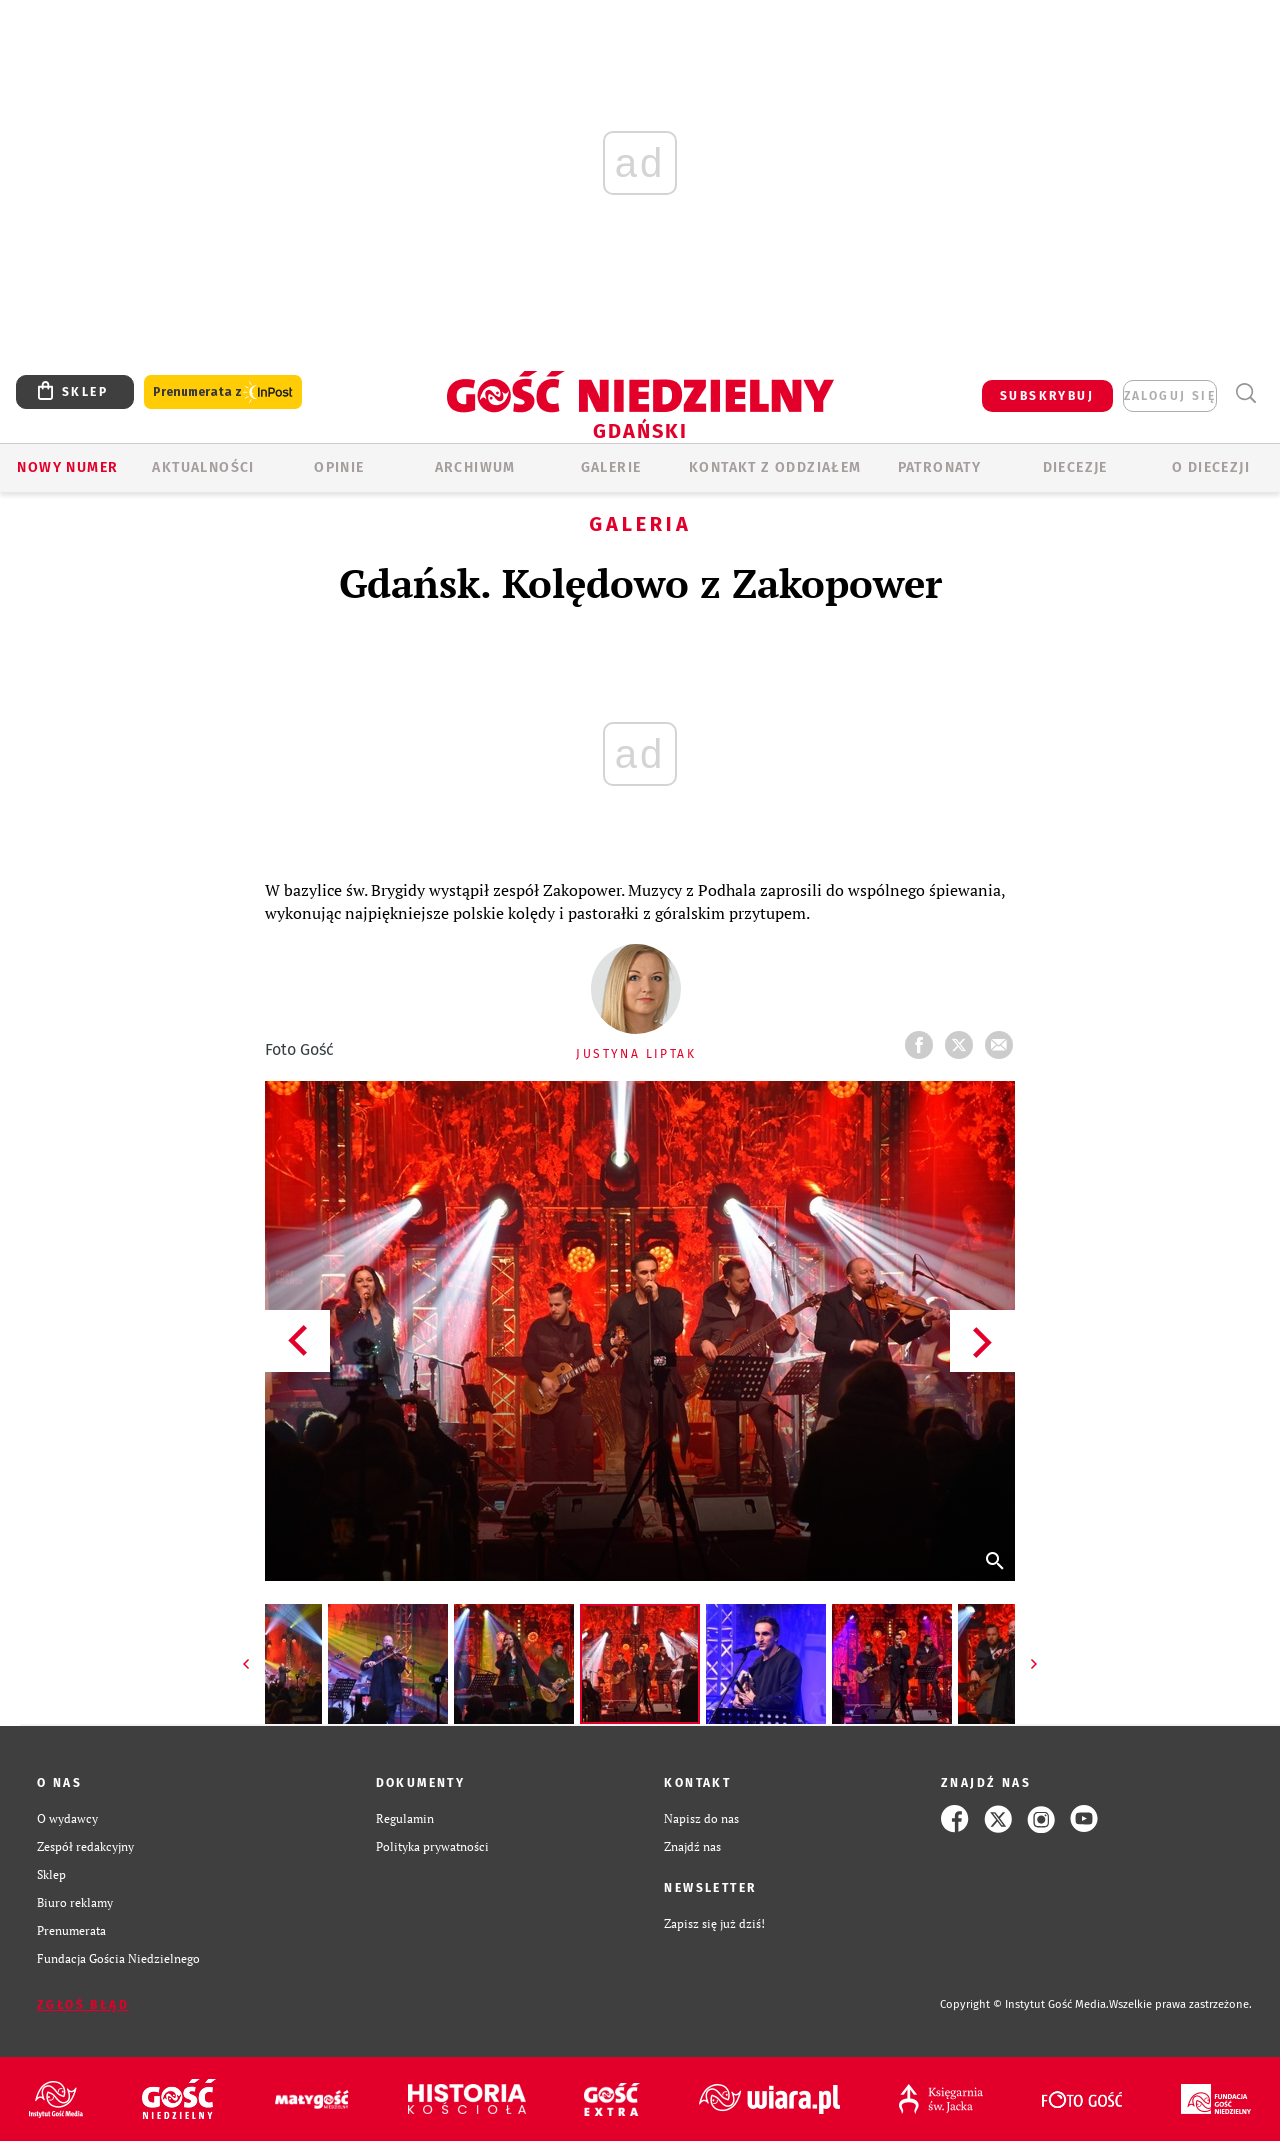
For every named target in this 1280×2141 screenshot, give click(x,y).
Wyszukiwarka (1245, 393)
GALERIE (611, 467)
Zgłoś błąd (83, 2005)
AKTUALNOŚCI (203, 467)
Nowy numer (67, 467)
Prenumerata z (223, 392)
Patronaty (940, 467)
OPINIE (339, 467)
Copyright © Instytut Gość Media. (1024, 2004)
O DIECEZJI (1211, 467)
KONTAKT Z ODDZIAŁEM (775, 467)
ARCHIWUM (475, 467)
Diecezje (1075, 467)
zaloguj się (1170, 396)
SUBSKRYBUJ (1047, 396)
